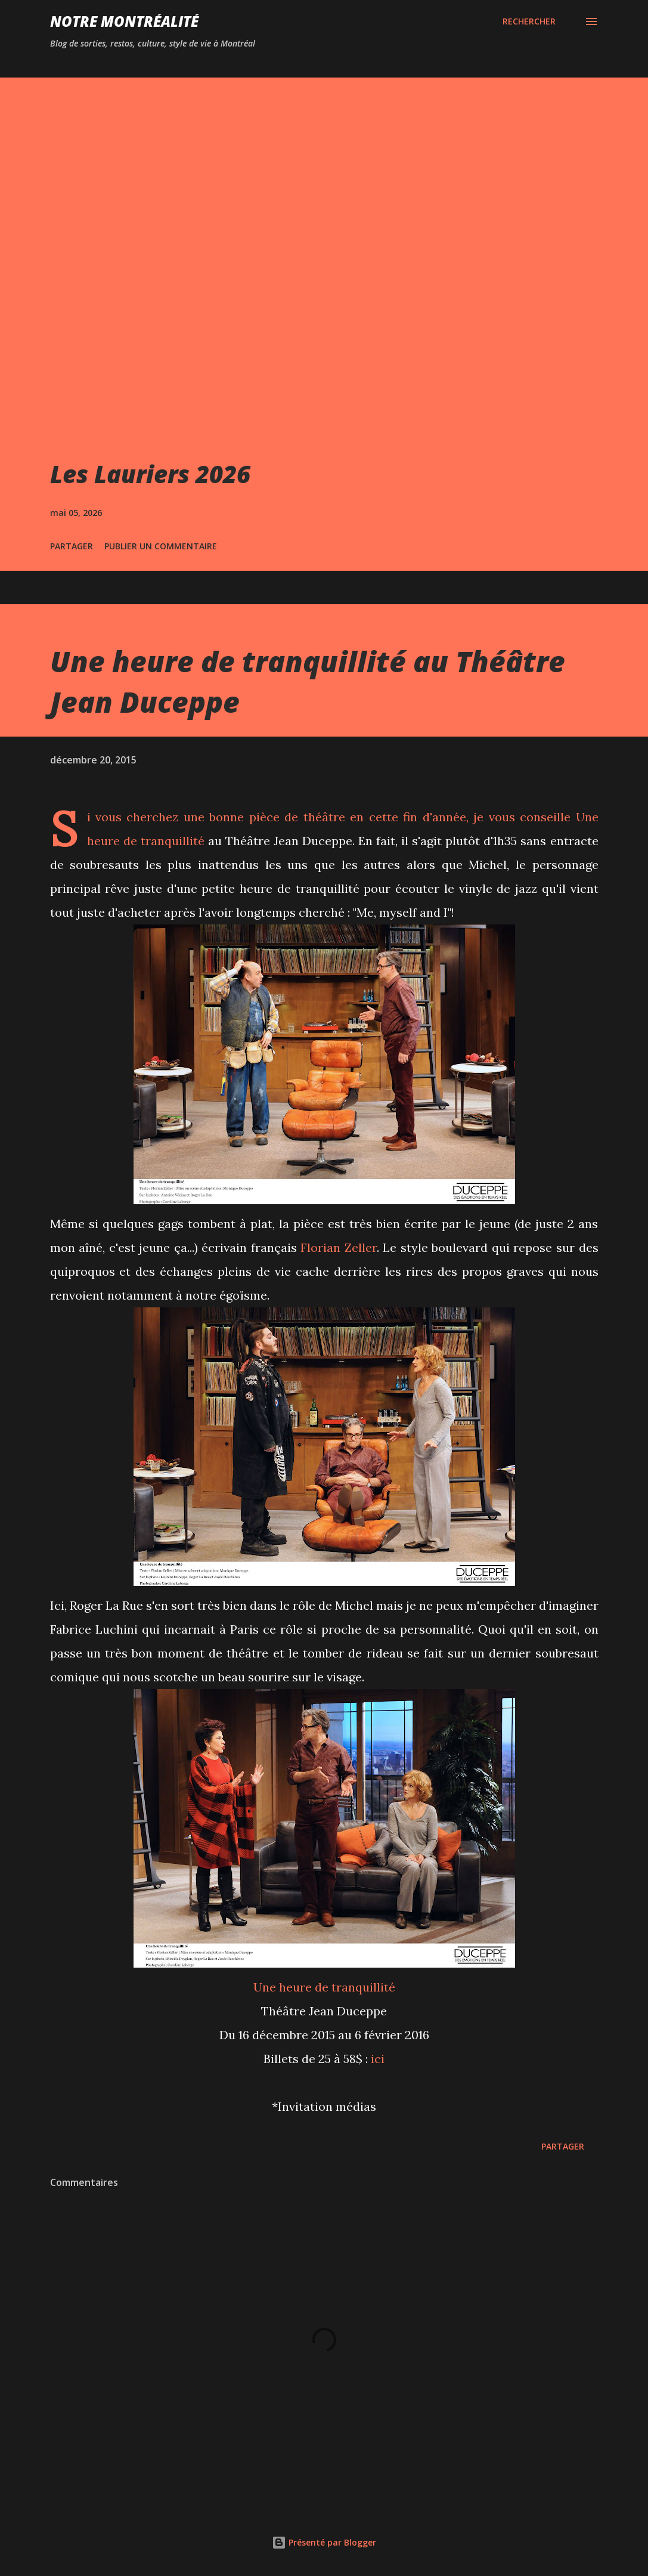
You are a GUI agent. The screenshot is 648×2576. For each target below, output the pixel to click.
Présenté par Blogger (324, 2542)
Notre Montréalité (124, 21)
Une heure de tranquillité (324, 1987)
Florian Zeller (338, 1247)
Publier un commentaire (160, 546)
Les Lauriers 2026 (150, 473)
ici (378, 2058)
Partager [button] (71, 546)
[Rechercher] (529, 21)
